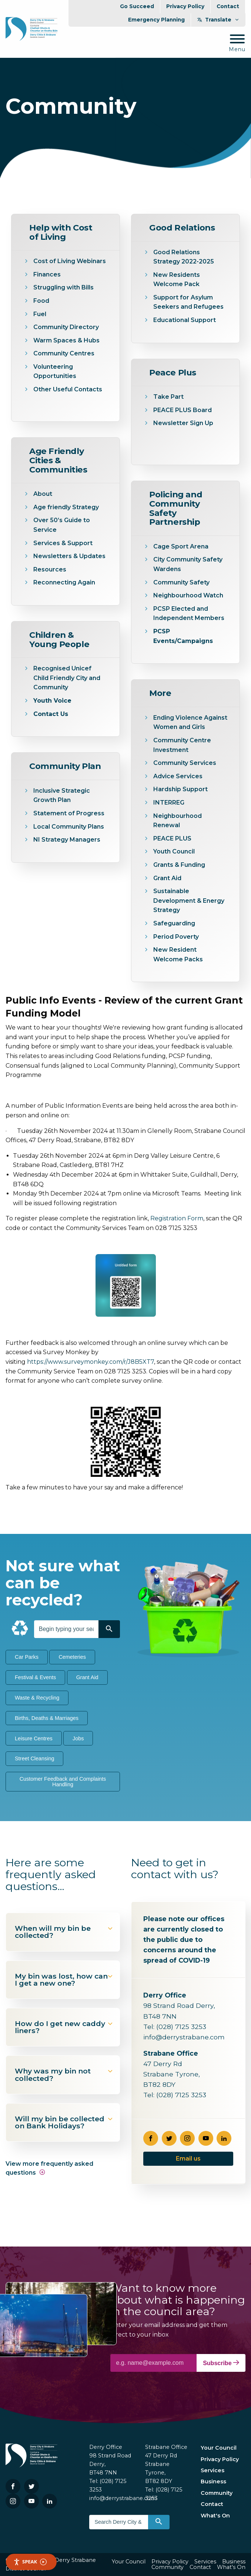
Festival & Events (35, 1677)
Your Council (219, 2447)
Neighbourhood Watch (188, 595)
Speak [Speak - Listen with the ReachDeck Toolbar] (30, 2561)
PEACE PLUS (172, 838)
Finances (47, 274)
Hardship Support (180, 789)
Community (216, 2493)
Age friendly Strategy (66, 507)
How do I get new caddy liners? (64, 2027)
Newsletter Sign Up (184, 423)
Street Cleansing (34, 1758)
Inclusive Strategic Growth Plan (61, 795)
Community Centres (63, 353)
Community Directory (66, 327)
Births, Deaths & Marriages (46, 1718)
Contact (228, 6)
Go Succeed (137, 6)
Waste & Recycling (37, 1698)
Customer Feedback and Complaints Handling (63, 1781)
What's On (215, 2515)
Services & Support (63, 543)
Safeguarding (174, 923)
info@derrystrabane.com (184, 2037)
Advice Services (178, 776)
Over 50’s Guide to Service (61, 525)
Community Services (184, 762)
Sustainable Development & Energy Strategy (188, 901)
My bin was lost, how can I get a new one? (64, 1979)
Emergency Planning (156, 20)
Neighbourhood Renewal (177, 820)
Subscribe (221, 2363)
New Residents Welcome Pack (176, 279)
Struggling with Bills (63, 287)
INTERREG (168, 802)
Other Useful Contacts (67, 389)
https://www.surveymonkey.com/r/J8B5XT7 (90, 1361)
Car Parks (27, 1657)
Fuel (39, 314)
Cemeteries (72, 1657)
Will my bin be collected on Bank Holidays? (64, 2122)
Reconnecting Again (64, 582)
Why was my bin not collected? (64, 2074)
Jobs (78, 1738)
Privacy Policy (185, 6)
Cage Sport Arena (180, 546)
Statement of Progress (68, 813)
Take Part (169, 396)
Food (41, 300)
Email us (188, 2158)
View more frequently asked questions (49, 2168)
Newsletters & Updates (70, 556)
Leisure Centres (34, 1738)
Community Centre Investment (182, 745)
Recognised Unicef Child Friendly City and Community (66, 678)
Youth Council (174, 851)
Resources (49, 569)
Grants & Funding (179, 864)
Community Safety (181, 582)
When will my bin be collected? (64, 1932)
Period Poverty (176, 936)
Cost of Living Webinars (69, 261)
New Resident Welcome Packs (178, 954)
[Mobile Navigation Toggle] (237, 43)
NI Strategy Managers (66, 839)
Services (212, 2470)
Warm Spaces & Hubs (67, 340)
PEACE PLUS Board (183, 410)
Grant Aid (167, 878)
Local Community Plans (68, 826)
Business (213, 2481)
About (42, 493)
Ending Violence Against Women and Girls (190, 722)
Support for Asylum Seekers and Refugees (188, 302)
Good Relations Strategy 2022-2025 (183, 257)
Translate (218, 20)
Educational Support (184, 320)
